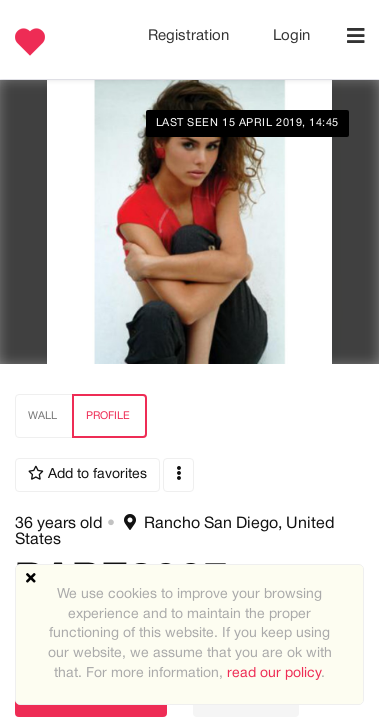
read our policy (274, 673)
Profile (108, 416)
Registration (190, 36)
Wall (42, 416)
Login (291, 36)
